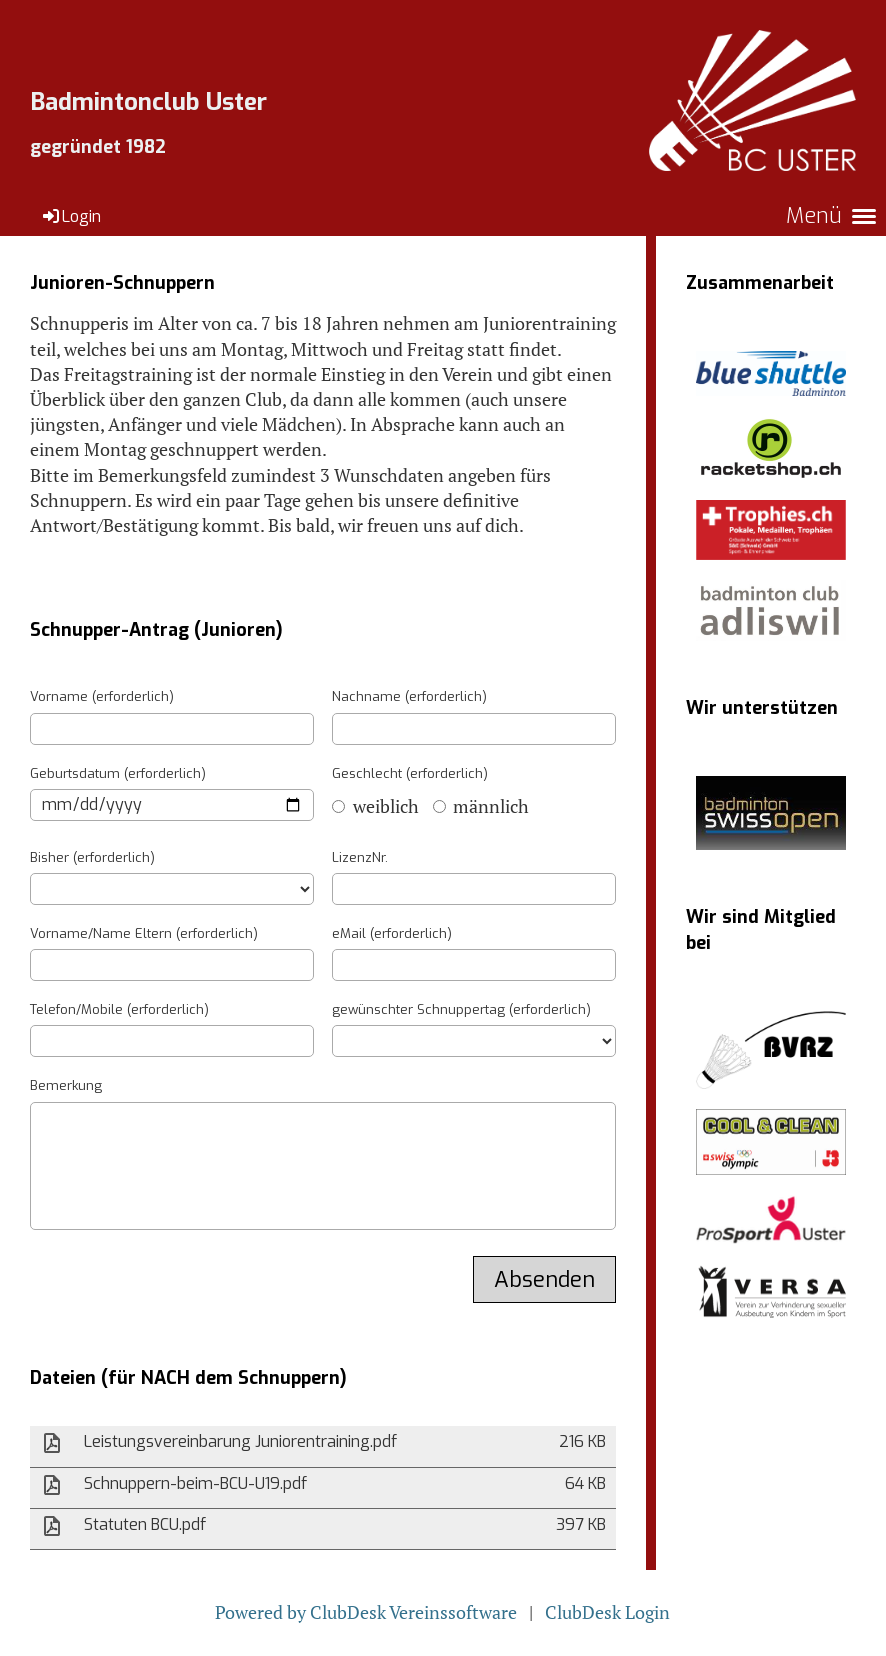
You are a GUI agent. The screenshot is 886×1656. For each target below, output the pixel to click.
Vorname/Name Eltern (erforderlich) (144, 933)
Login (70, 216)
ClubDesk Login (607, 1612)
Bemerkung (66, 1085)
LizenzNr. (360, 857)
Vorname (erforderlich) (102, 696)
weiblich (375, 806)
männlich (481, 806)
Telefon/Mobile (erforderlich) (119, 1009)
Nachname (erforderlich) (409, 696)
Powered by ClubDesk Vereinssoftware (366, 1612)
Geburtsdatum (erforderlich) (118, 773)
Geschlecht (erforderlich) (410, 773)
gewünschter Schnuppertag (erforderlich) (461, 1009)
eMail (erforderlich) (392, 933)
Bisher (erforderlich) (92, 857)
